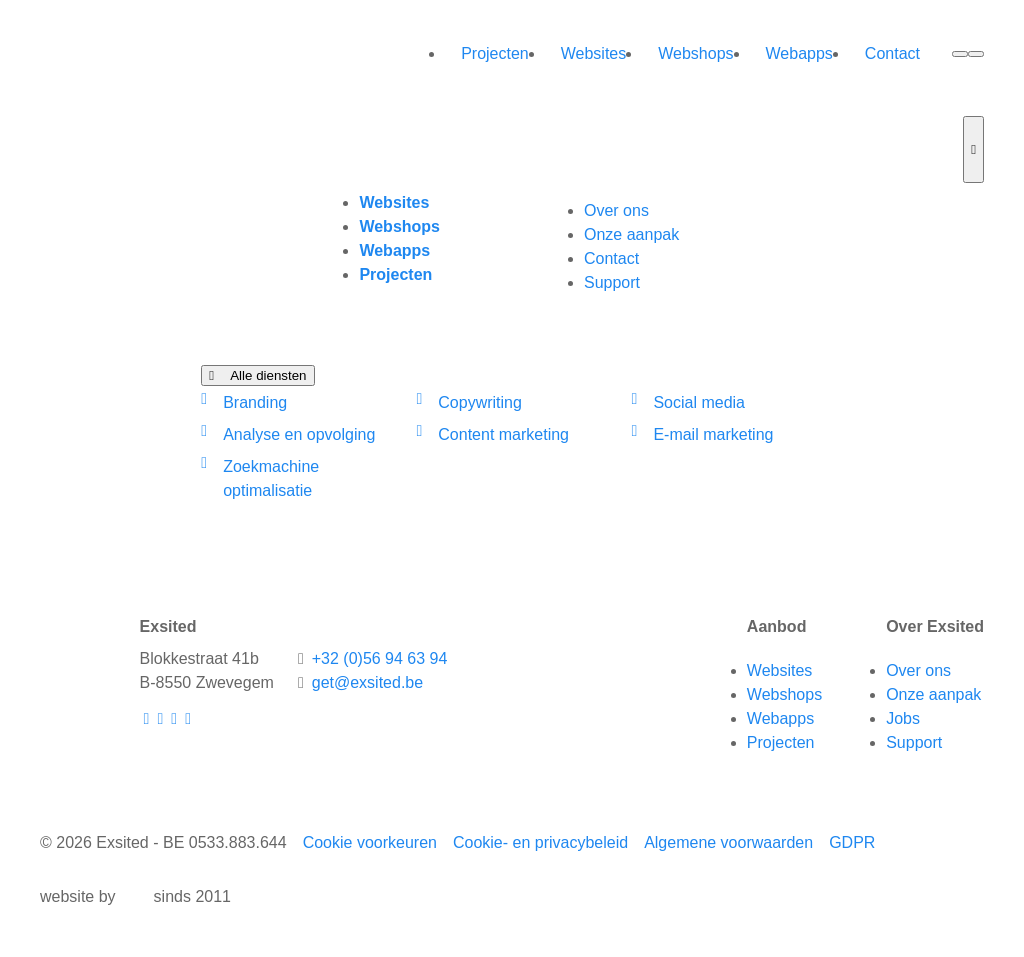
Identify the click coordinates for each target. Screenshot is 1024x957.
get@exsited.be (367, 682)
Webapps (799, 53)
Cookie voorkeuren (370, 842)
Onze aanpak (631, 234)
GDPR (852, 842)
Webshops (695, 53)
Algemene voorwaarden (728, 842)
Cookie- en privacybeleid (540, 842)
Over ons (616, 210)
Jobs (903, 718)
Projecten (495, 53)
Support (612, 282)
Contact (892, 53)
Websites (594, 53)
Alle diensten (257, 375)
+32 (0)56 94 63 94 (380, 658)
